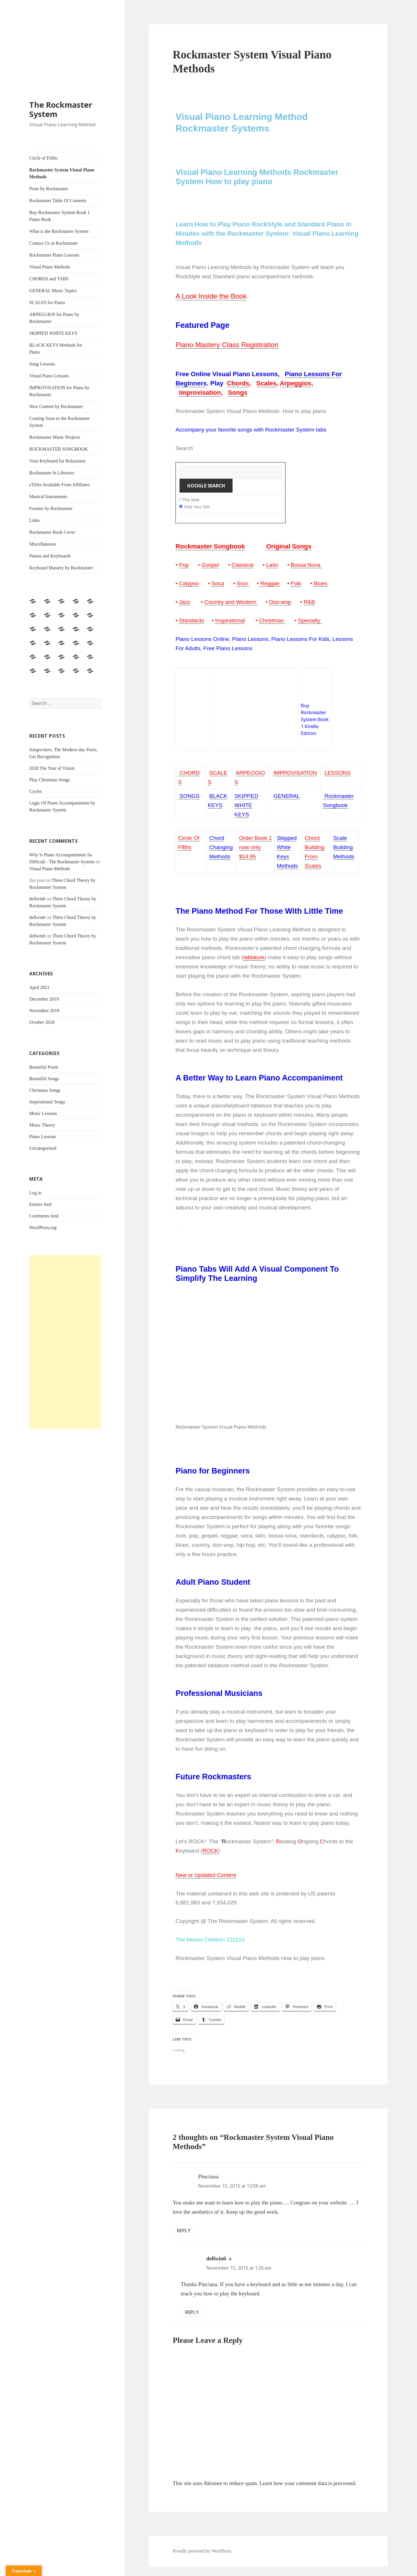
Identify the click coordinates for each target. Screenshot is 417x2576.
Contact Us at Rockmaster (53, 243)
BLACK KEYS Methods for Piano (55, 348)
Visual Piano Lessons (49, 375)
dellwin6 (37, 898)
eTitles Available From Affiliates (59, 484)
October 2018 (42, 1022)
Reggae (269, 583)
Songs (237, 392)
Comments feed (43, 1215)
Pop (184, 565)
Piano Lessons (42, 1136)
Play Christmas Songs (49, 779)
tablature (254, 957)
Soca (217, 583)
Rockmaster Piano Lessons (54, 255)
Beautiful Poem (43, 1067)
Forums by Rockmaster (50, 508)
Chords (238, 383)
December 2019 (44, 999)
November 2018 (44, 1010)
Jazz (184, 602)
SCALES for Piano (47, 302)
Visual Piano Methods (49, 266)
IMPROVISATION (295, 773)
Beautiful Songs (44, 1078)
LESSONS (337, 773)
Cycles (35, 791)
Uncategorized (42, 1148)
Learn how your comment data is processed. (307, 2483)
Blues (321, 583)
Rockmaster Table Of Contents (57, 200)
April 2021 (39, 987)
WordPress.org (42, 1227)
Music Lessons (43, 1113)
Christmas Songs (45, 1090)
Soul (243, 583)
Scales (266, 383)
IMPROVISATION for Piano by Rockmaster (59, 391)
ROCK (210, 1851)
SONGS (189, 796)
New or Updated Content (205, 1875)
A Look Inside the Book (211, 296)
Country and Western (231, 602)
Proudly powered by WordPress (202, 2550)
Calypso (189, 583)
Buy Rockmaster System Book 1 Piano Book (59, 216)
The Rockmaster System (60, 109)
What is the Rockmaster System (58, 231)
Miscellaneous (42, 544)
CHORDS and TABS (48, 278)
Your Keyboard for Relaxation (57, 460)
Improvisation (200, 392)
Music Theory (42, 1124)
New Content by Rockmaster (56, 406)
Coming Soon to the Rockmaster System (59, 422)
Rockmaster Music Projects (54, 437)
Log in (35, 1192)
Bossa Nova (306, 565)
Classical (242, 565)
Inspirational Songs (47, 1101)
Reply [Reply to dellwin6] (192, 2312)
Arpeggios (295, 383)
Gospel (210, 565)
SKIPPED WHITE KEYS (53, 333)
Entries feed (40, 1204)
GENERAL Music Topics (53, 290)
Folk (296, 583)
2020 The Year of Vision (51, 768)
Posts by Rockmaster (48, 188)
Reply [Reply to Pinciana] (184, 2230)
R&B (309, 602)
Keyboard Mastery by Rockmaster (61, 567)
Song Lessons (42, 363)
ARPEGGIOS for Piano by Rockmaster (54, 318)
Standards (191, 620)
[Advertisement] (65, 1342)
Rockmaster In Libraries (51, 472)
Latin (272, 565)
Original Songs (288, 546)
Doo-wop (280, 602)
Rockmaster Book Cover (52, 532)
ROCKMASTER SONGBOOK (58, 449)
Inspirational (230, 620)
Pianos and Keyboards (50, 555)
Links (34, 520)
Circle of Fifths (43, 158)
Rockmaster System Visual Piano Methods (61, 173)
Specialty (309, 620)
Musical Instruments (48, 496)
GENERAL (286, 796)
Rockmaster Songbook (210, 546)
